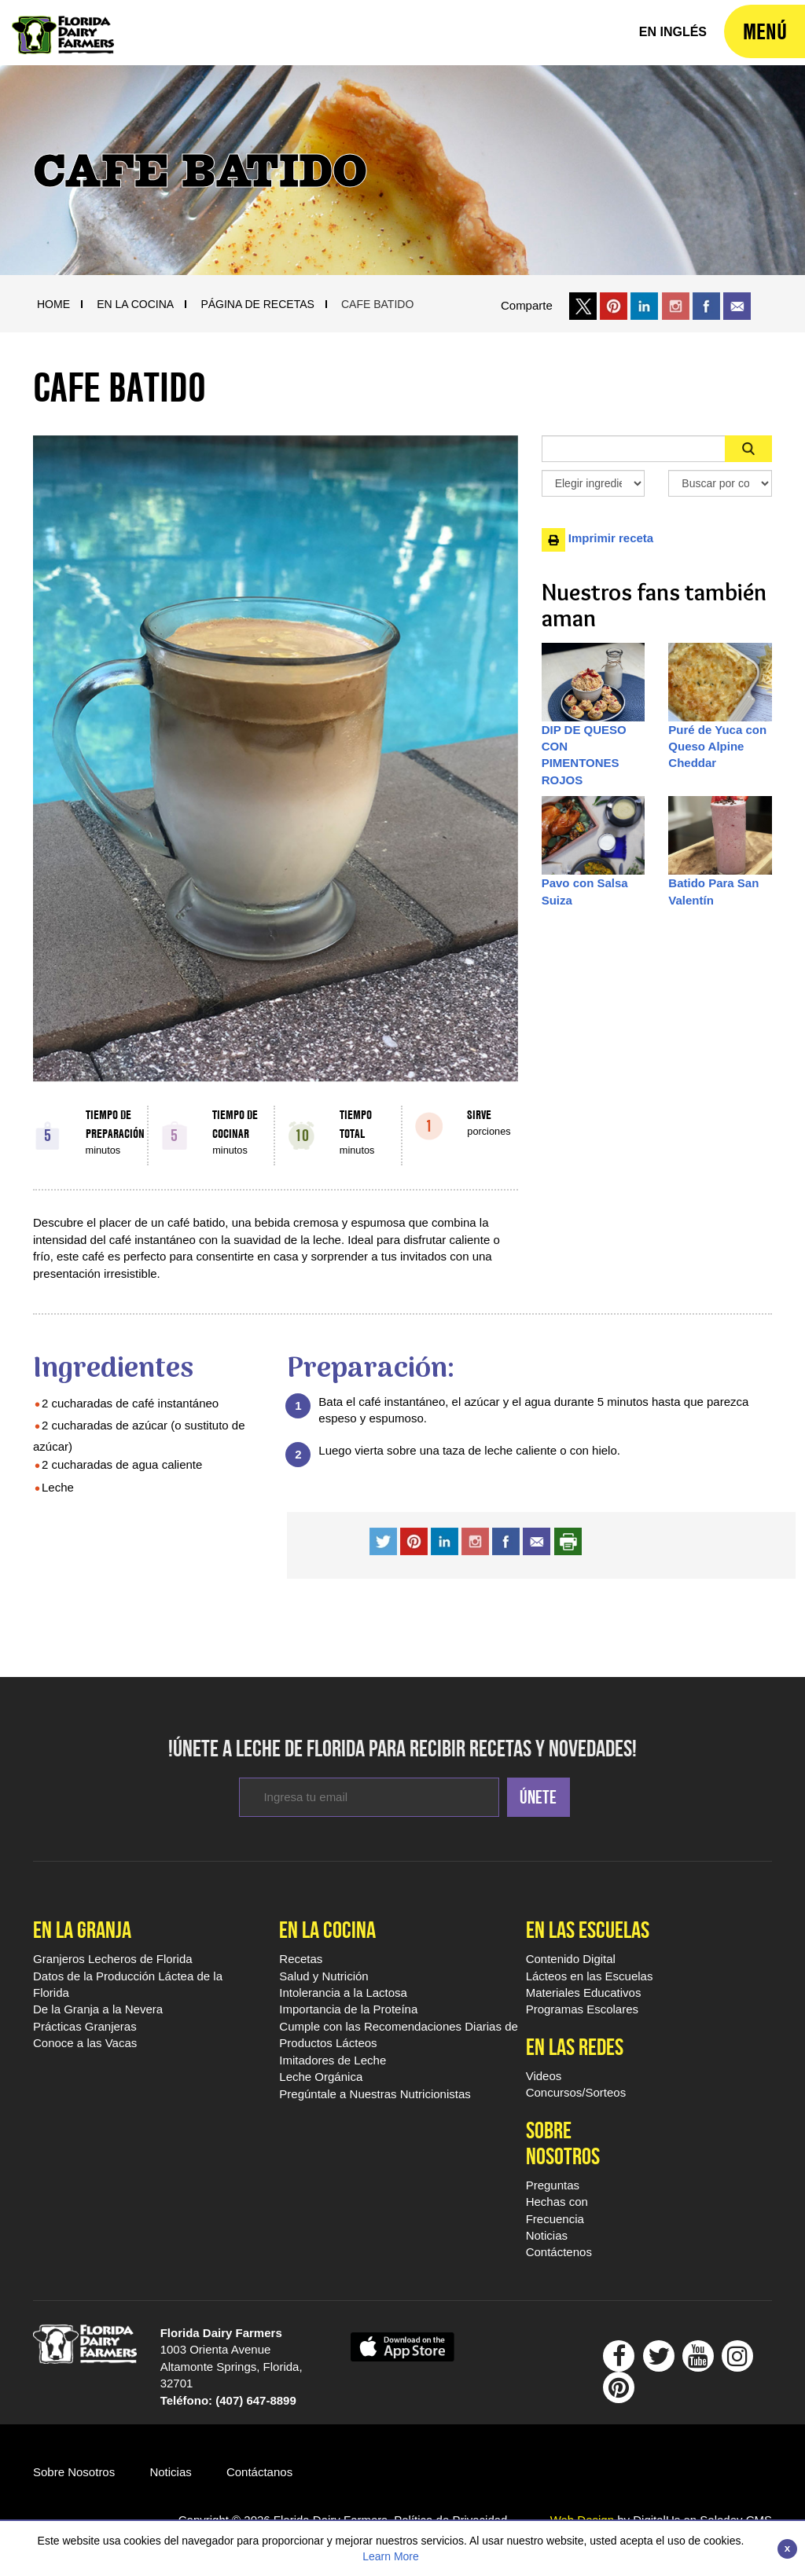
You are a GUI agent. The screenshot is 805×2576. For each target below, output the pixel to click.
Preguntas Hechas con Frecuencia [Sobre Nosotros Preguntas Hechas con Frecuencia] (557, 2202)
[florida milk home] (673, 32)
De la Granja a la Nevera (98, 2009)
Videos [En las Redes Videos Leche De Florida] (544, 2075)
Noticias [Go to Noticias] (170, 2472)
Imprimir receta (598, 538)
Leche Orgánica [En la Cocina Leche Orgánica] (320, 2076)
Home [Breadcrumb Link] (53, 304)
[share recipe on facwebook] (506, 1540)
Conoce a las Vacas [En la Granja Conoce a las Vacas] (85, 2042)
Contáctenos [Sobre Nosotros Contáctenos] (559, 2252)
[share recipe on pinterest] (414, 1540)
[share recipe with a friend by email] (536, 1540)
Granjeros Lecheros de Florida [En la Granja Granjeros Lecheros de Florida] (113, 1958)
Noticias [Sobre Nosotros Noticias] (547, 2235)
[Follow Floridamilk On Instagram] (737, 2360)
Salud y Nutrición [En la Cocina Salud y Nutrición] (323, 1976)
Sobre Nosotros (563, 2143)
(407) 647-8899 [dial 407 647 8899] (255, 2400)
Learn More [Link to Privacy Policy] (390, 2556)
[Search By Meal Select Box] (720, 483)
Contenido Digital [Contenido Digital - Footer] (571, 1958)
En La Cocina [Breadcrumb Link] (135, 304)
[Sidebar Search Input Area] (634, 448)
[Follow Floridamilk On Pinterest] (618, 2391)
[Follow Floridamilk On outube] (698, 2360)
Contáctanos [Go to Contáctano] (259, 2472)
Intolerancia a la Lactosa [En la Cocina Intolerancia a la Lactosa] (343, 1992)
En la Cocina (327, 1930)
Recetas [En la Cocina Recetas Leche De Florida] (300, 1958)
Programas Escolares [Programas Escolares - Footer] (582, 2009)
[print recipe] (568, 1540)
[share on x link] (583, 305)
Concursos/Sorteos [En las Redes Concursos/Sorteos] (576, 2092)
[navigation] (764, 31)
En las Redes (574, 2047)
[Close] (787, 2549)
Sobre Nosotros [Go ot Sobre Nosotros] (74, 2472)
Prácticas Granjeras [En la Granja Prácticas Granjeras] (85, 2026)
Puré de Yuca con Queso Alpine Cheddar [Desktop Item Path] (717, 746)
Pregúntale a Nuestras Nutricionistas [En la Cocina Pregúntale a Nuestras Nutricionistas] (374, 2094)
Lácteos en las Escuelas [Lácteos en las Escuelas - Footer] (589, 1976)
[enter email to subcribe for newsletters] (369, 1797)
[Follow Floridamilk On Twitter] (659, 2360)
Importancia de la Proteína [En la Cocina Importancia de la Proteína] (348, 2009)
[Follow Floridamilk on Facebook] (618, 2360)
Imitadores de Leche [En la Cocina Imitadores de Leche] (332, 2060)
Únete (538, 1797)
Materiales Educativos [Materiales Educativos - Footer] (583, 1992)
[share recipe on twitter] (383, 1540)
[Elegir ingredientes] (593, 483)
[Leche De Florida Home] (63, 23)
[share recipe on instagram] (444, 1540)
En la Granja (82, 1930)
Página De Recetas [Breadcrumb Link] (257, 304)
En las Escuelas (587, 1930)
